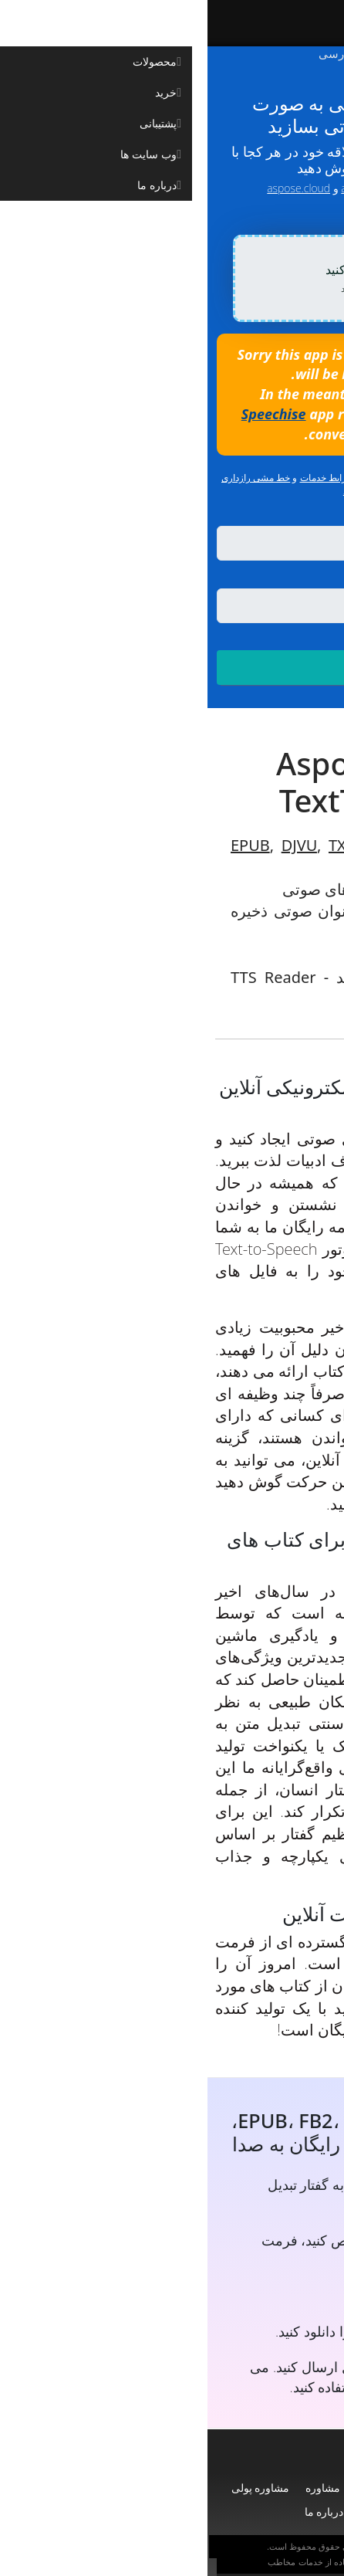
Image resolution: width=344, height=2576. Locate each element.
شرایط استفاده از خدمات (135, 2562)
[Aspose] (228, 23)
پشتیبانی (166, 2487)
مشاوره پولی (53, 2487)
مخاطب (74, 2562)
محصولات (223, 2487)
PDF (306, 866)
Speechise (66, 414)
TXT (134, 845)
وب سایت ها (179, 2511)
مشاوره (115, 2487)
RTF (262, 845)
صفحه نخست (290, 2487)
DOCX (218, 845)
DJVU (92, 845)
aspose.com (162, 188)
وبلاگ (234, 2511)
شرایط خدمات (120, 477)
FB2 (171, 845)
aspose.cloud (91, 188)
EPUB (42, 845)
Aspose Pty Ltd (189, 2546)
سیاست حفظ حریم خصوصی (233, 2562)
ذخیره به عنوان (284, 577)
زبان (324, 517)
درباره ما (117, 2511)
